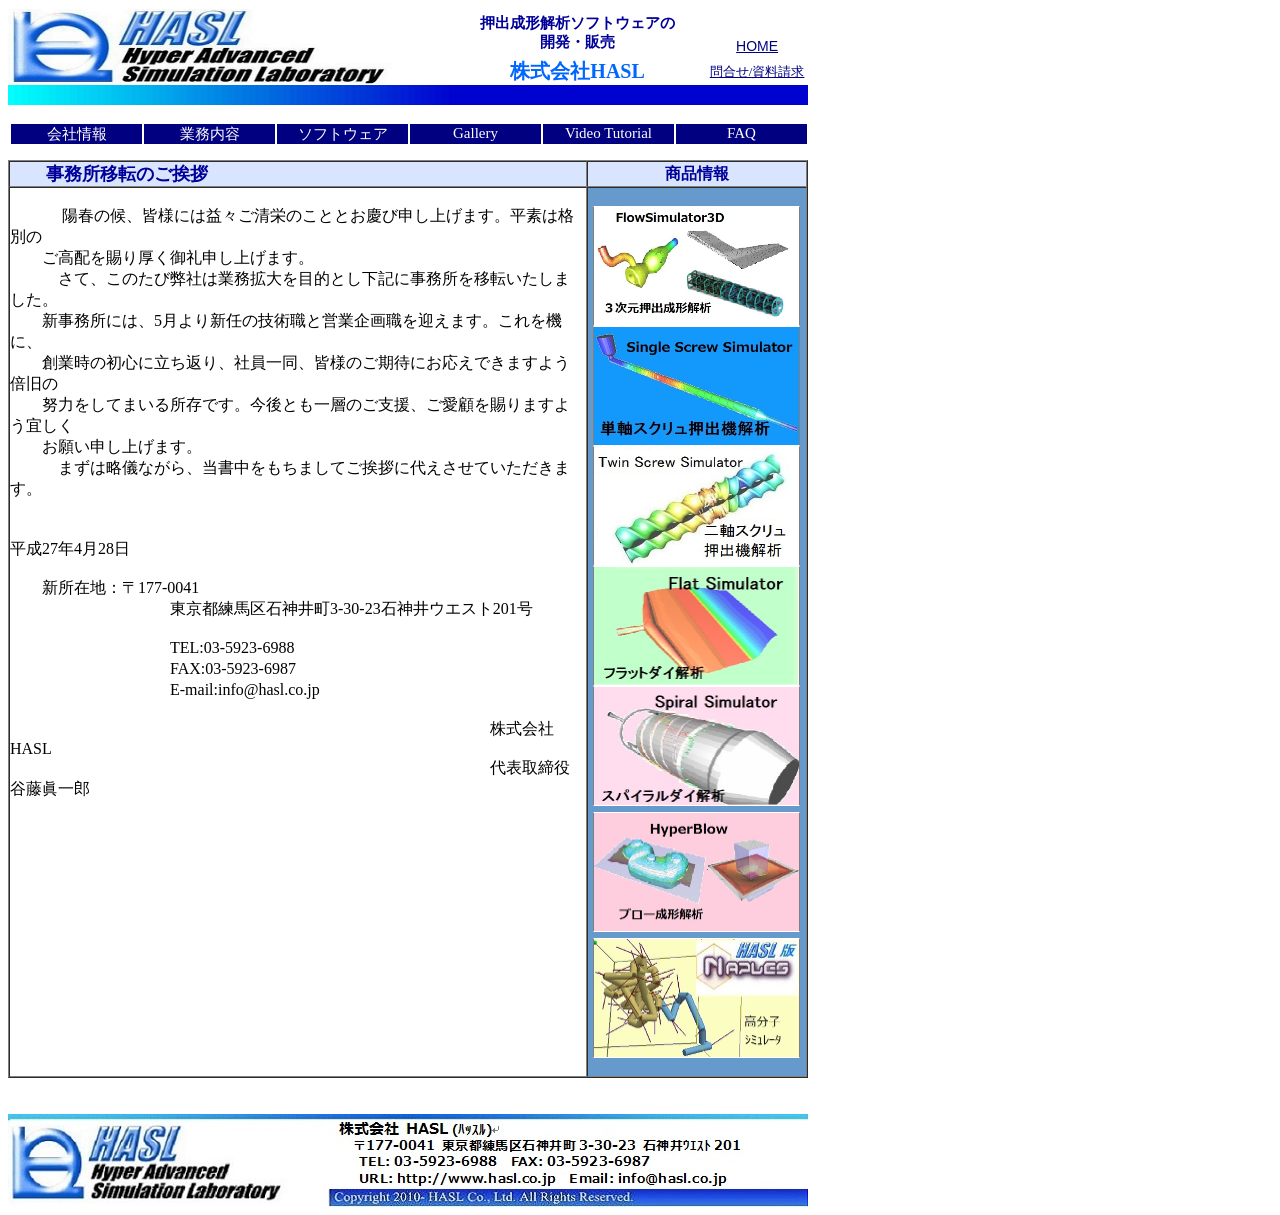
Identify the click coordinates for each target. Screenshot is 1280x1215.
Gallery (475, 133)
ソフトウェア (343, 134)
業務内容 (210, 134)
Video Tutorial (608, 133)
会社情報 (77, 134)
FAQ (741, 133)
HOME (757, 46)
